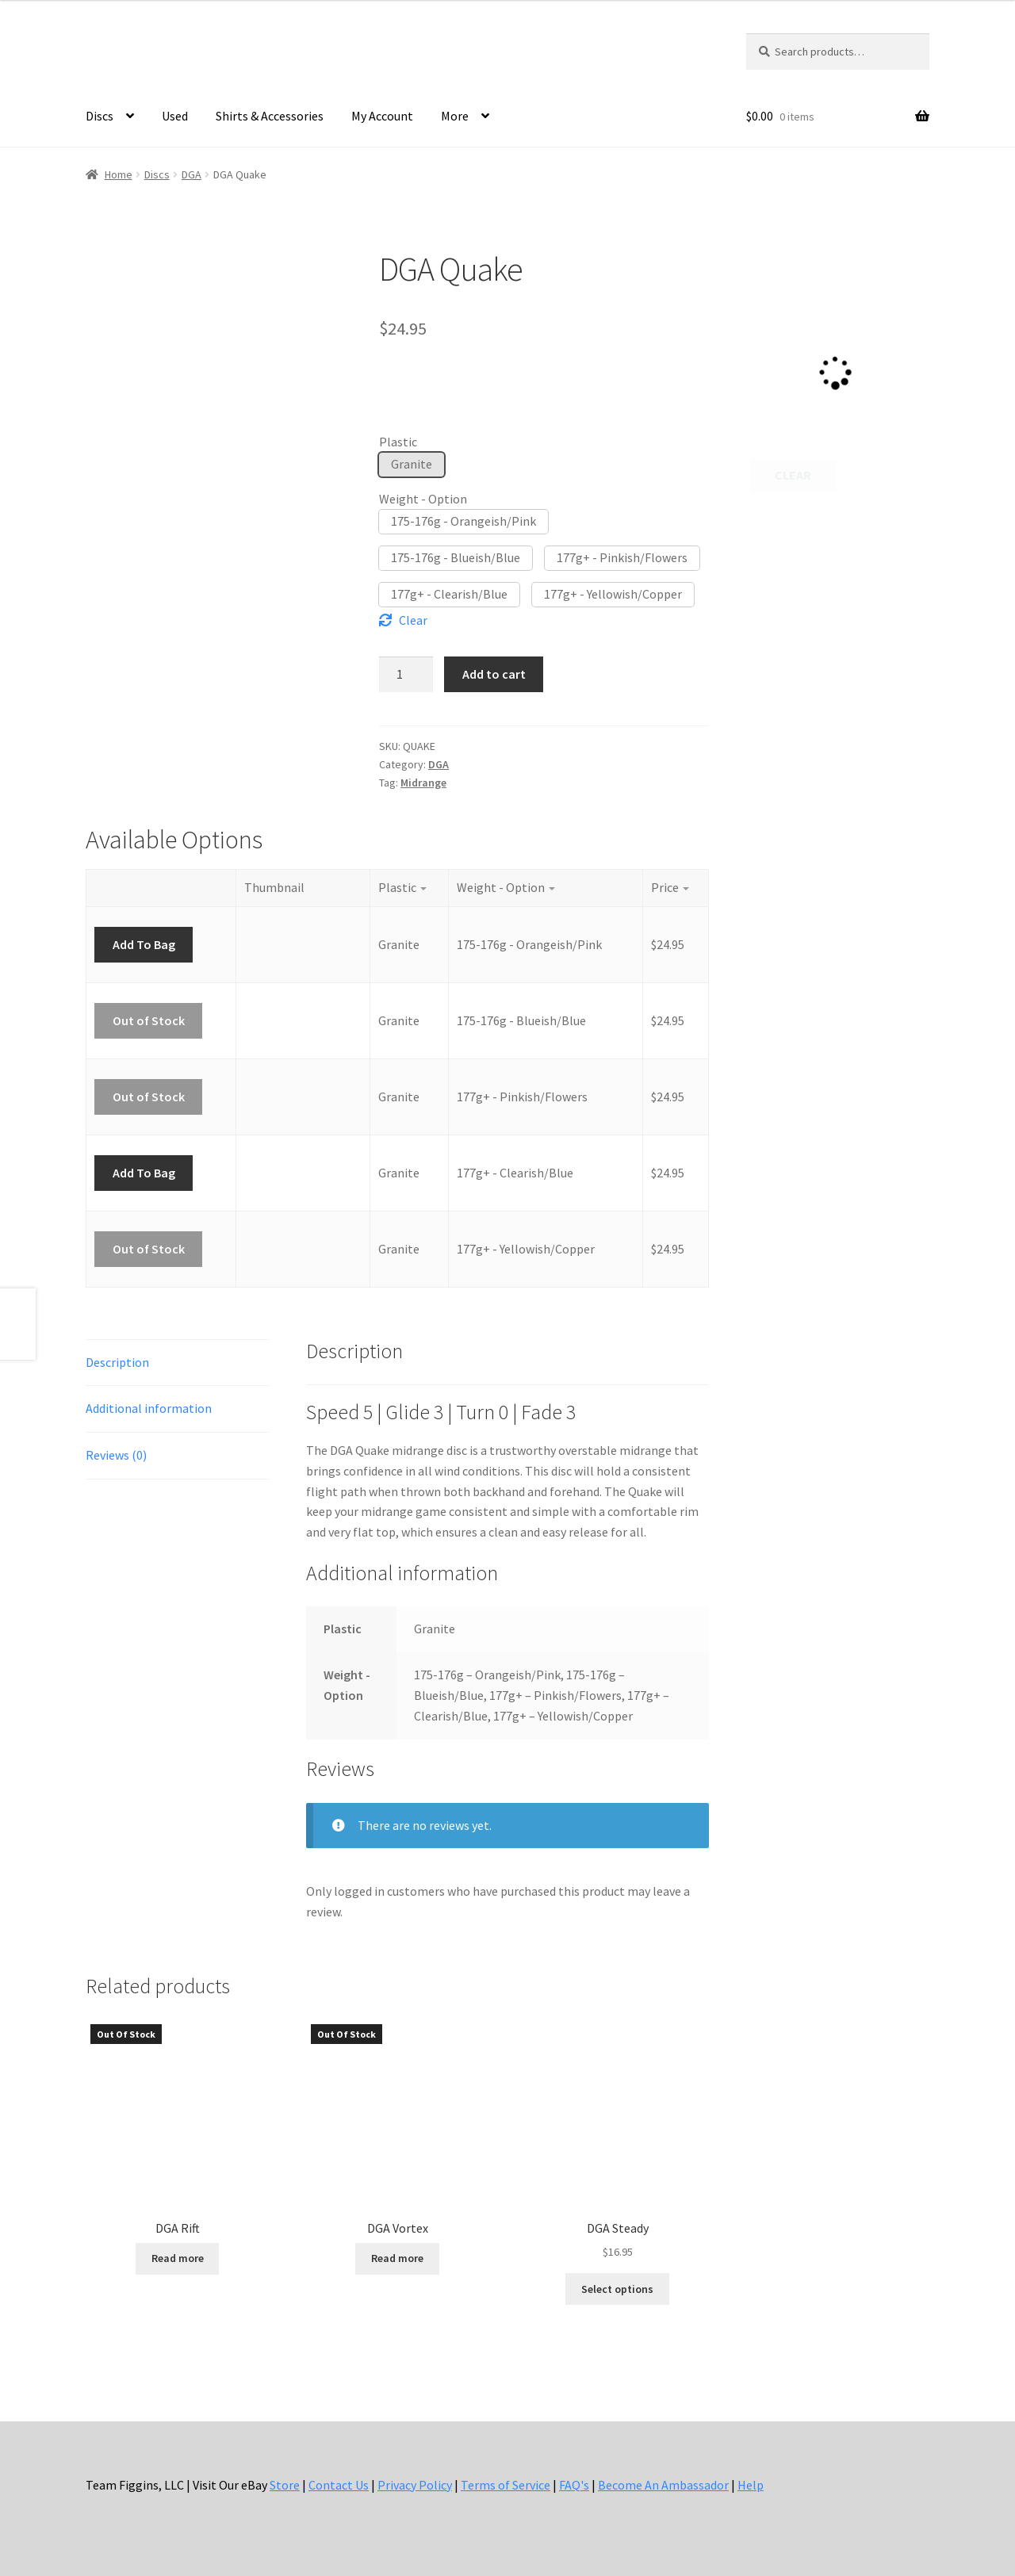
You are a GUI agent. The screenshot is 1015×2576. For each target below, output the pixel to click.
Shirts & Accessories (270, 116)
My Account (382, 116)
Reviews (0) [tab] (116, 1455)
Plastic (398, 442)
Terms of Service (505, 2485)
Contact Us (338, 2485)
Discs (99, 116)
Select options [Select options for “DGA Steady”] (617, 2289)
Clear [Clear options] (413, 620)
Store (285, 2485)
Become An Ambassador (663, 2485)
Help (750, 2485)
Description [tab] (117, 1362)
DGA (191, 174)
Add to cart (494, 674)
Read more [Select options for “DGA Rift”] (177, 2258)
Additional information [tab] (149, 1408)
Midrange (423, 782)
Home (118, 174)
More (455, 116)
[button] (411, 465)
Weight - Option (423, 499)
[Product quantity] (406, 674)
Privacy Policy (414, 2485)
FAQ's (574, 2485)
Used (175, 116)
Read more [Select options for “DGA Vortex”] (397, 2258)
